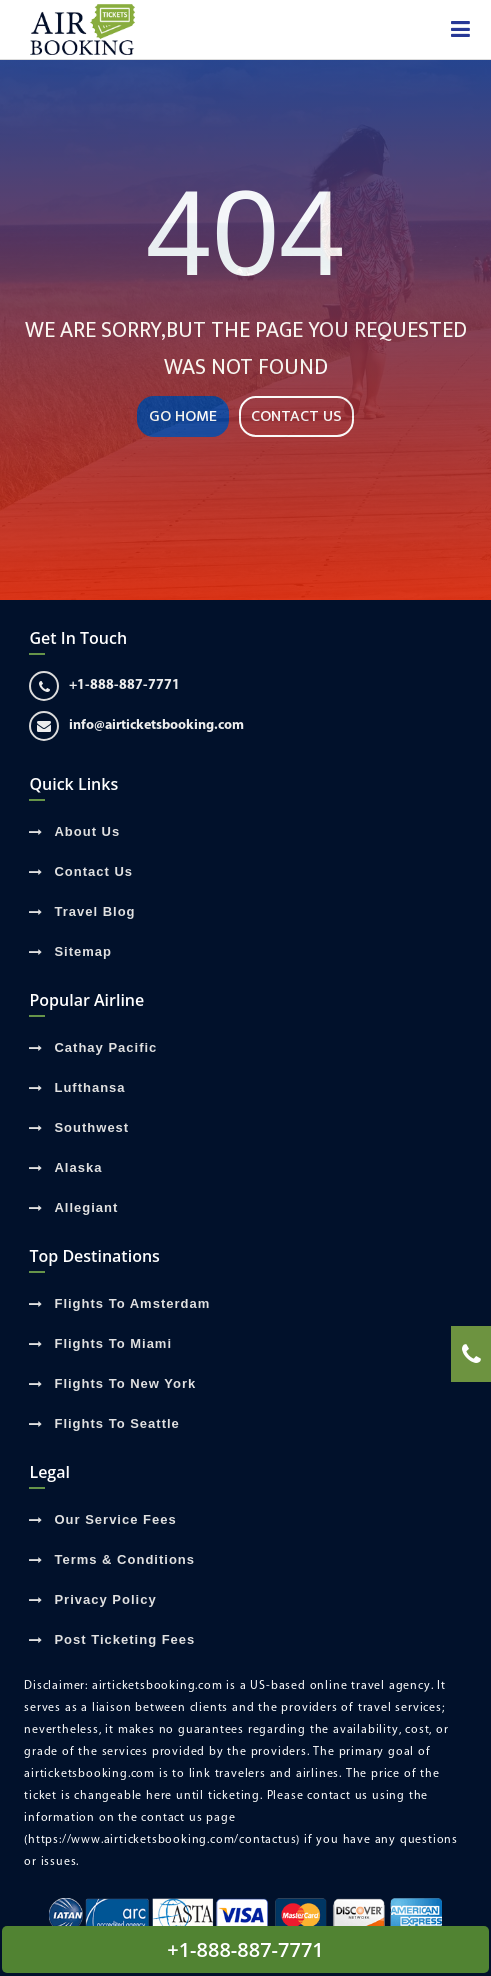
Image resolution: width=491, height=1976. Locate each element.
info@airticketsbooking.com (136, 726)
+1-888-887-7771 (104, 686)
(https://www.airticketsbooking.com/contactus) (162, 1840)
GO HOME (183, 416)
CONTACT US (296, 416)
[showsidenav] (460, 30)
